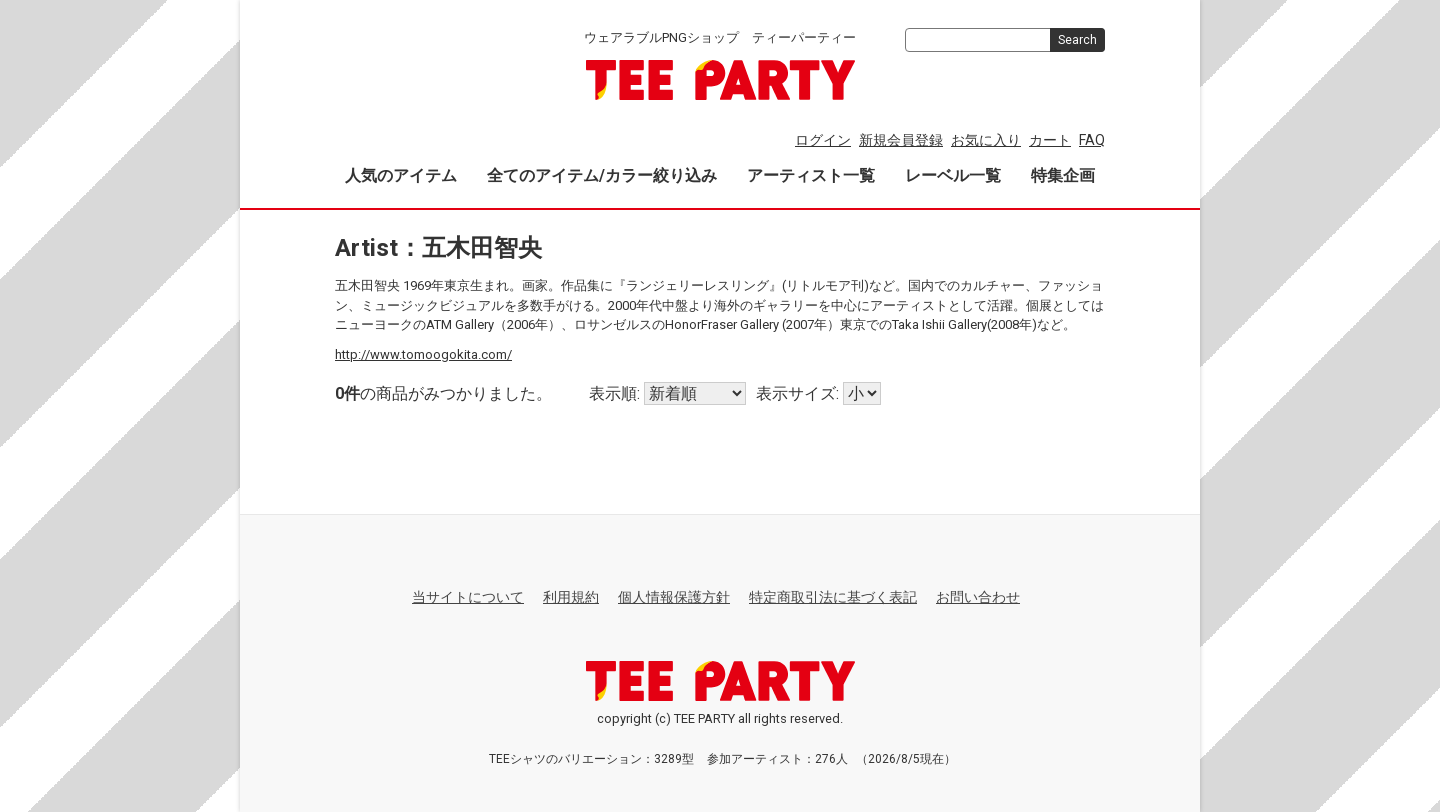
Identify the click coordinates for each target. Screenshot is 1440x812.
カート (1050, 140)
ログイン (823, 140)
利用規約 (571, 597)
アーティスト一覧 (811, 175)
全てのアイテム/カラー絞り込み (602, 175)
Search (1077, 40)
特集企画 (1063, 175)
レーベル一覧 (953, 175)
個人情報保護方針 (674, 597)
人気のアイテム (401, 175)
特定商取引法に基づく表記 (833, 597)
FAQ (1092, 140)
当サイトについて (468, 597)
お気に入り (986, 140)
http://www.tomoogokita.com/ (423, 353)
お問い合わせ (978, 597)
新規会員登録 (901, 140)
